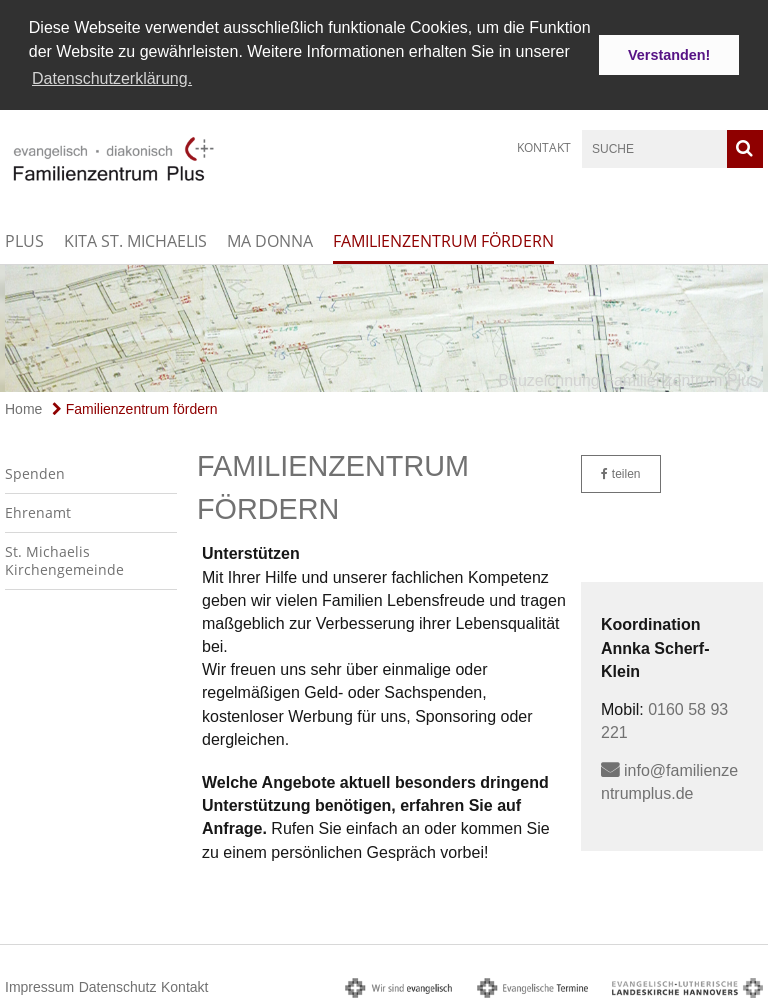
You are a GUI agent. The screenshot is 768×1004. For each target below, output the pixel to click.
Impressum (39, 984)
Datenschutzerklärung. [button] (112, 78)
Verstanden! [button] (669, 55)
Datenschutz (118, 984)
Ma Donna (270, 239)
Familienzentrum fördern (443, 239)
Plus (24, 239)
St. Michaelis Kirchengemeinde (64, 557)
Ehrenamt (38, 509)
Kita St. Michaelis (135, 239)
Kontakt (544, 145)
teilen (620, 471)
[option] (384, 326)
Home (23, 406)
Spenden (35, 470)
